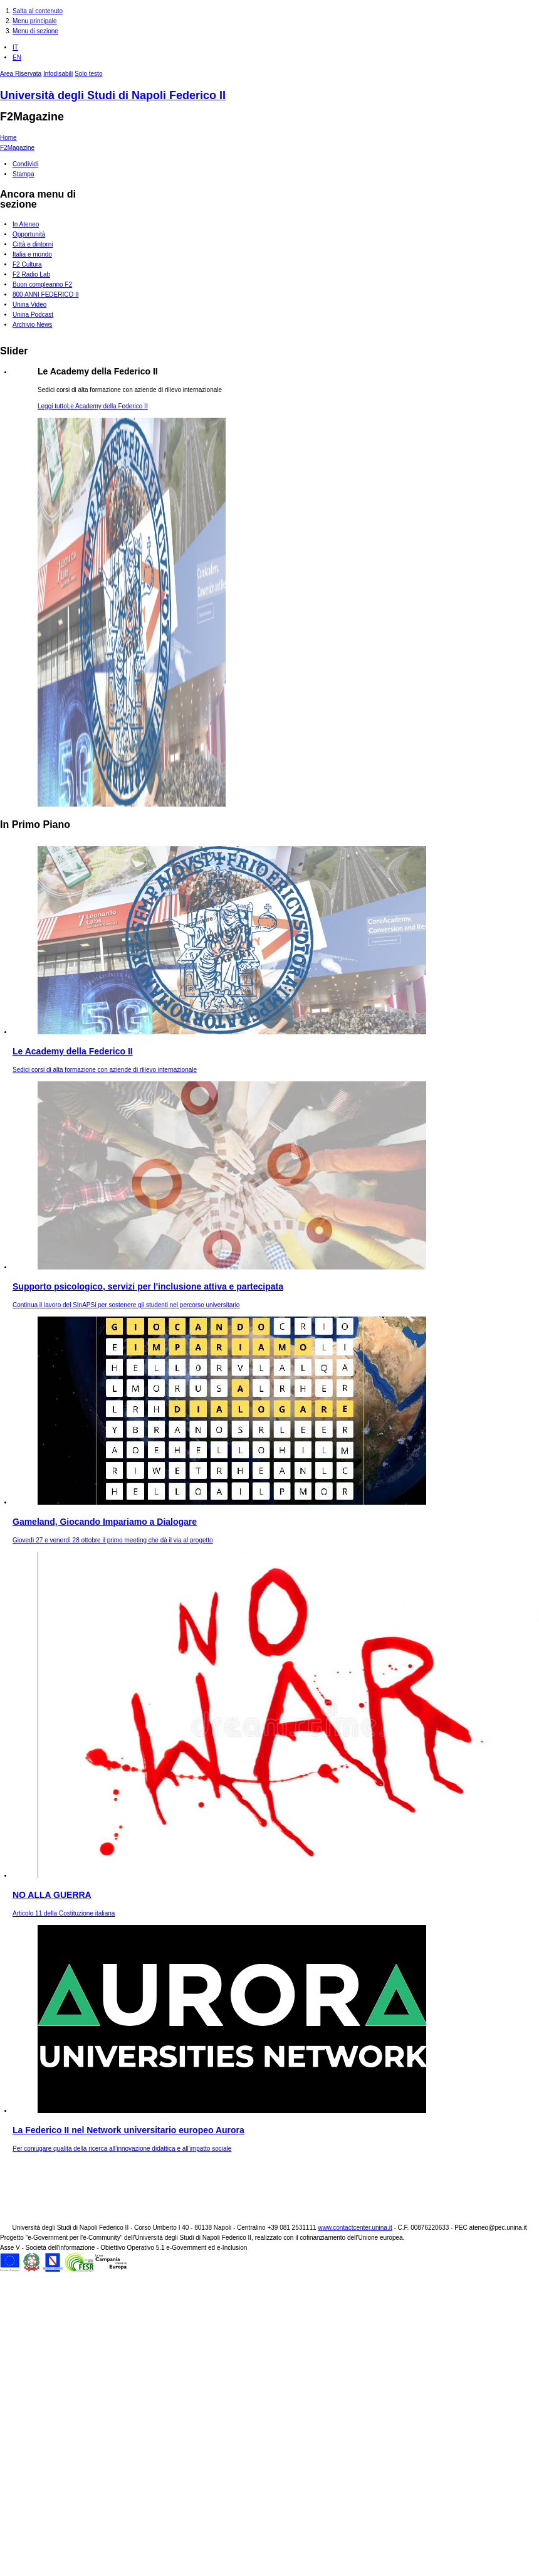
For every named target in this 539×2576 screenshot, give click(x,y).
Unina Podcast (33, 314)
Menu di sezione (35, 31)
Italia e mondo (32, 254)
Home (8, 137)
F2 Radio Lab (31, 274)
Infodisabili (58, 73)
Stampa (23, 174)
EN (17, 57)
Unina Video (29, 304)
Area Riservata (20, 73)
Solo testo (88, 73)
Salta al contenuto (38, 11)
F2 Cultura (27, 264)
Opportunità (29, 234)
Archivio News (32, 324)
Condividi (25, 164)
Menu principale (35, 21)
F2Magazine (32, 116)
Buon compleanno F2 (42, 284)
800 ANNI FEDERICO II (46, 294)
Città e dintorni (33, 244)
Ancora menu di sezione (38, 199)
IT (15, 47)
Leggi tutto (93, 406)
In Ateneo (26, 224)
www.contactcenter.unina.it (355, 2227)
